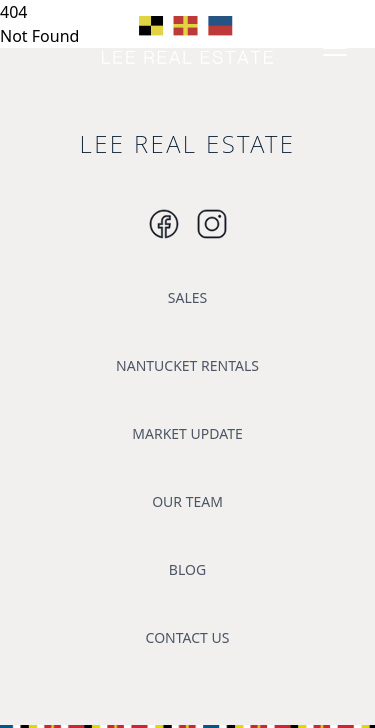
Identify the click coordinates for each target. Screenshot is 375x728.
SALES (187, 297)
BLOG (187, 569)
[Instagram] (164, 224)
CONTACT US (188, 637)
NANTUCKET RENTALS (187, 365)
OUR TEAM (187, 501)
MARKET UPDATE (187, 433)
